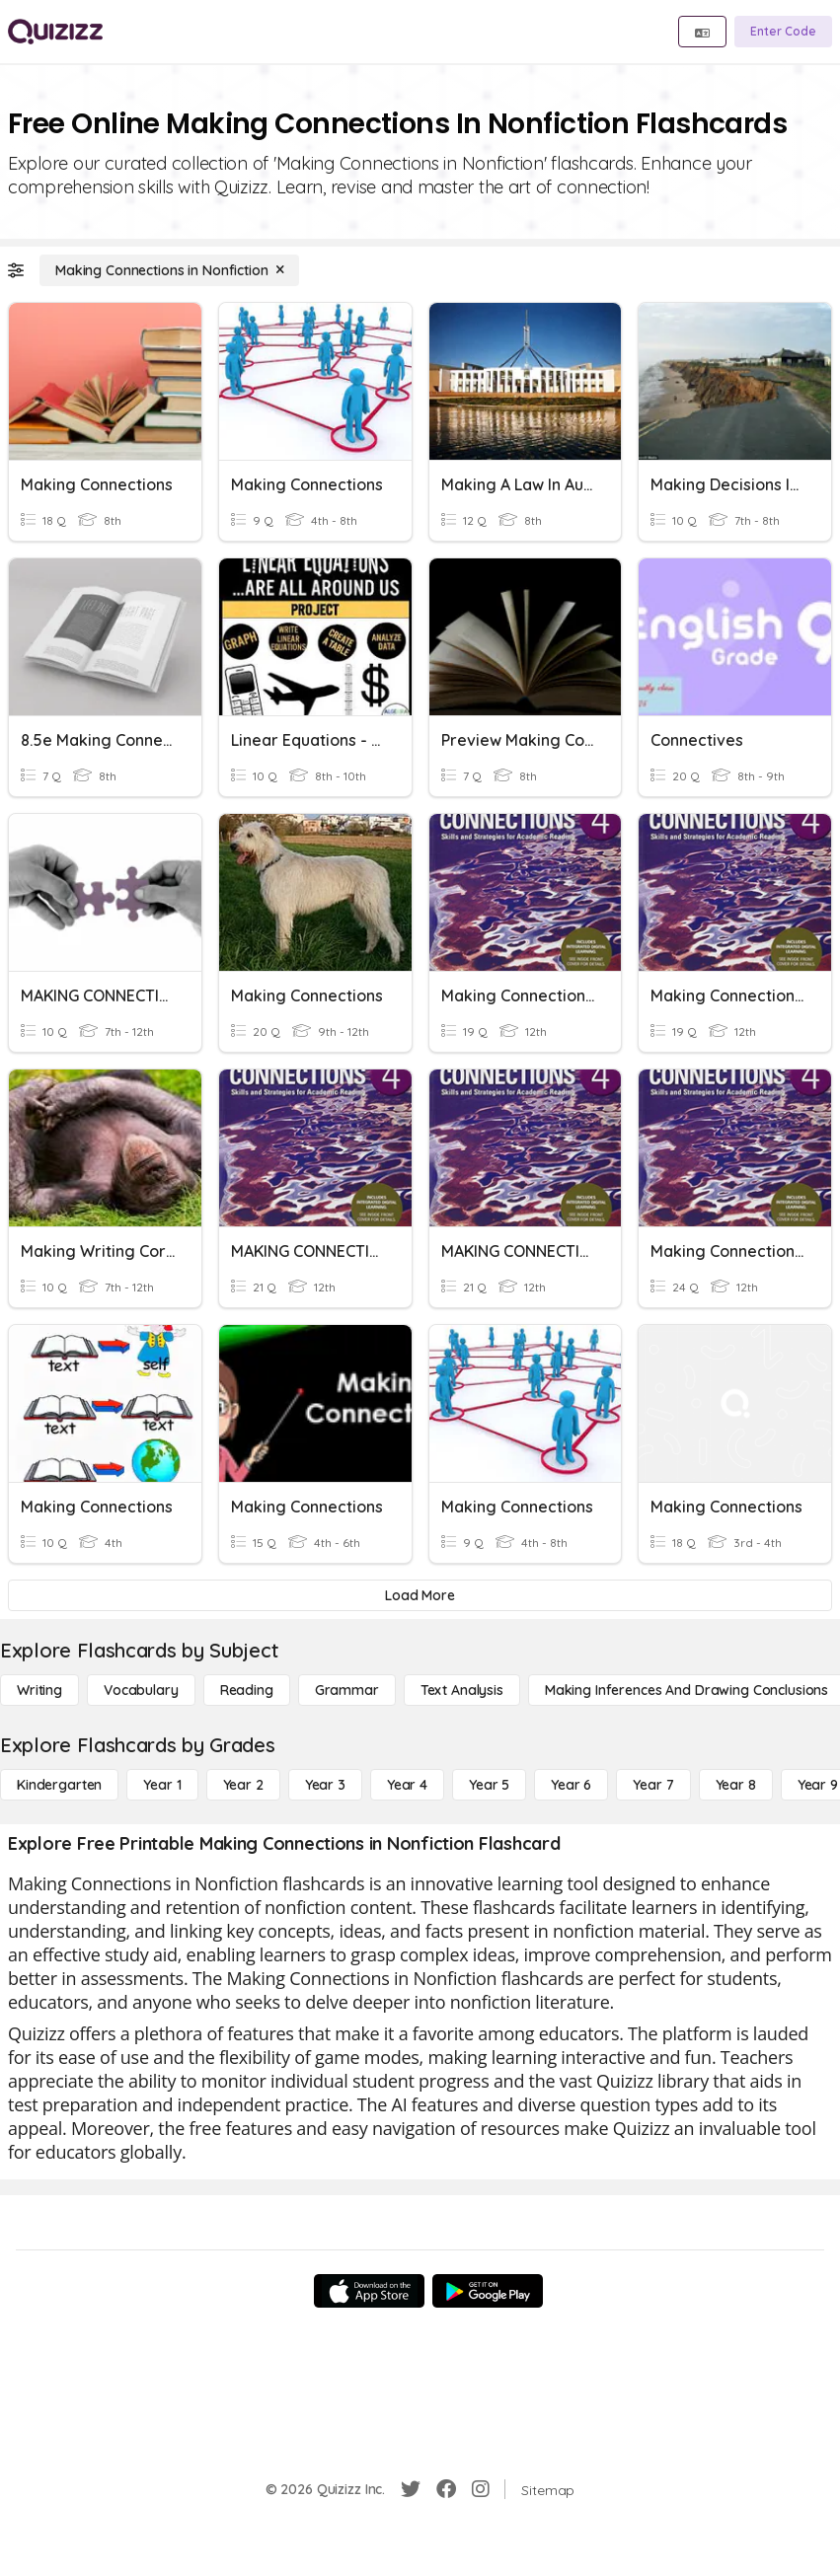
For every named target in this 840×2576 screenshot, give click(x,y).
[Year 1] (161, 1785)
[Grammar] (347, 1690)
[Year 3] (325, 1785)
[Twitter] (410, 2489)
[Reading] (246, 1690)
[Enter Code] (783, 31)
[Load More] (420, 1595)
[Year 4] (407, 1785)
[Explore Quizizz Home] (55, 31)
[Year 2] (243, 1785)
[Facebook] (446, 2489)
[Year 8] (736, 1785)
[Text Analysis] (462, 1690)
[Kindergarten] (59, 1785)
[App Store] (369, 2291)
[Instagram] (481, 2489)
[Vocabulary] (141, 1690)
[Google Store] (487, 2291)
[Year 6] (571, 1785)
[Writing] (39, 1690)
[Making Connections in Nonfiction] (169, 270)
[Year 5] (489, 1785)
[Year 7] (653, 1785)
